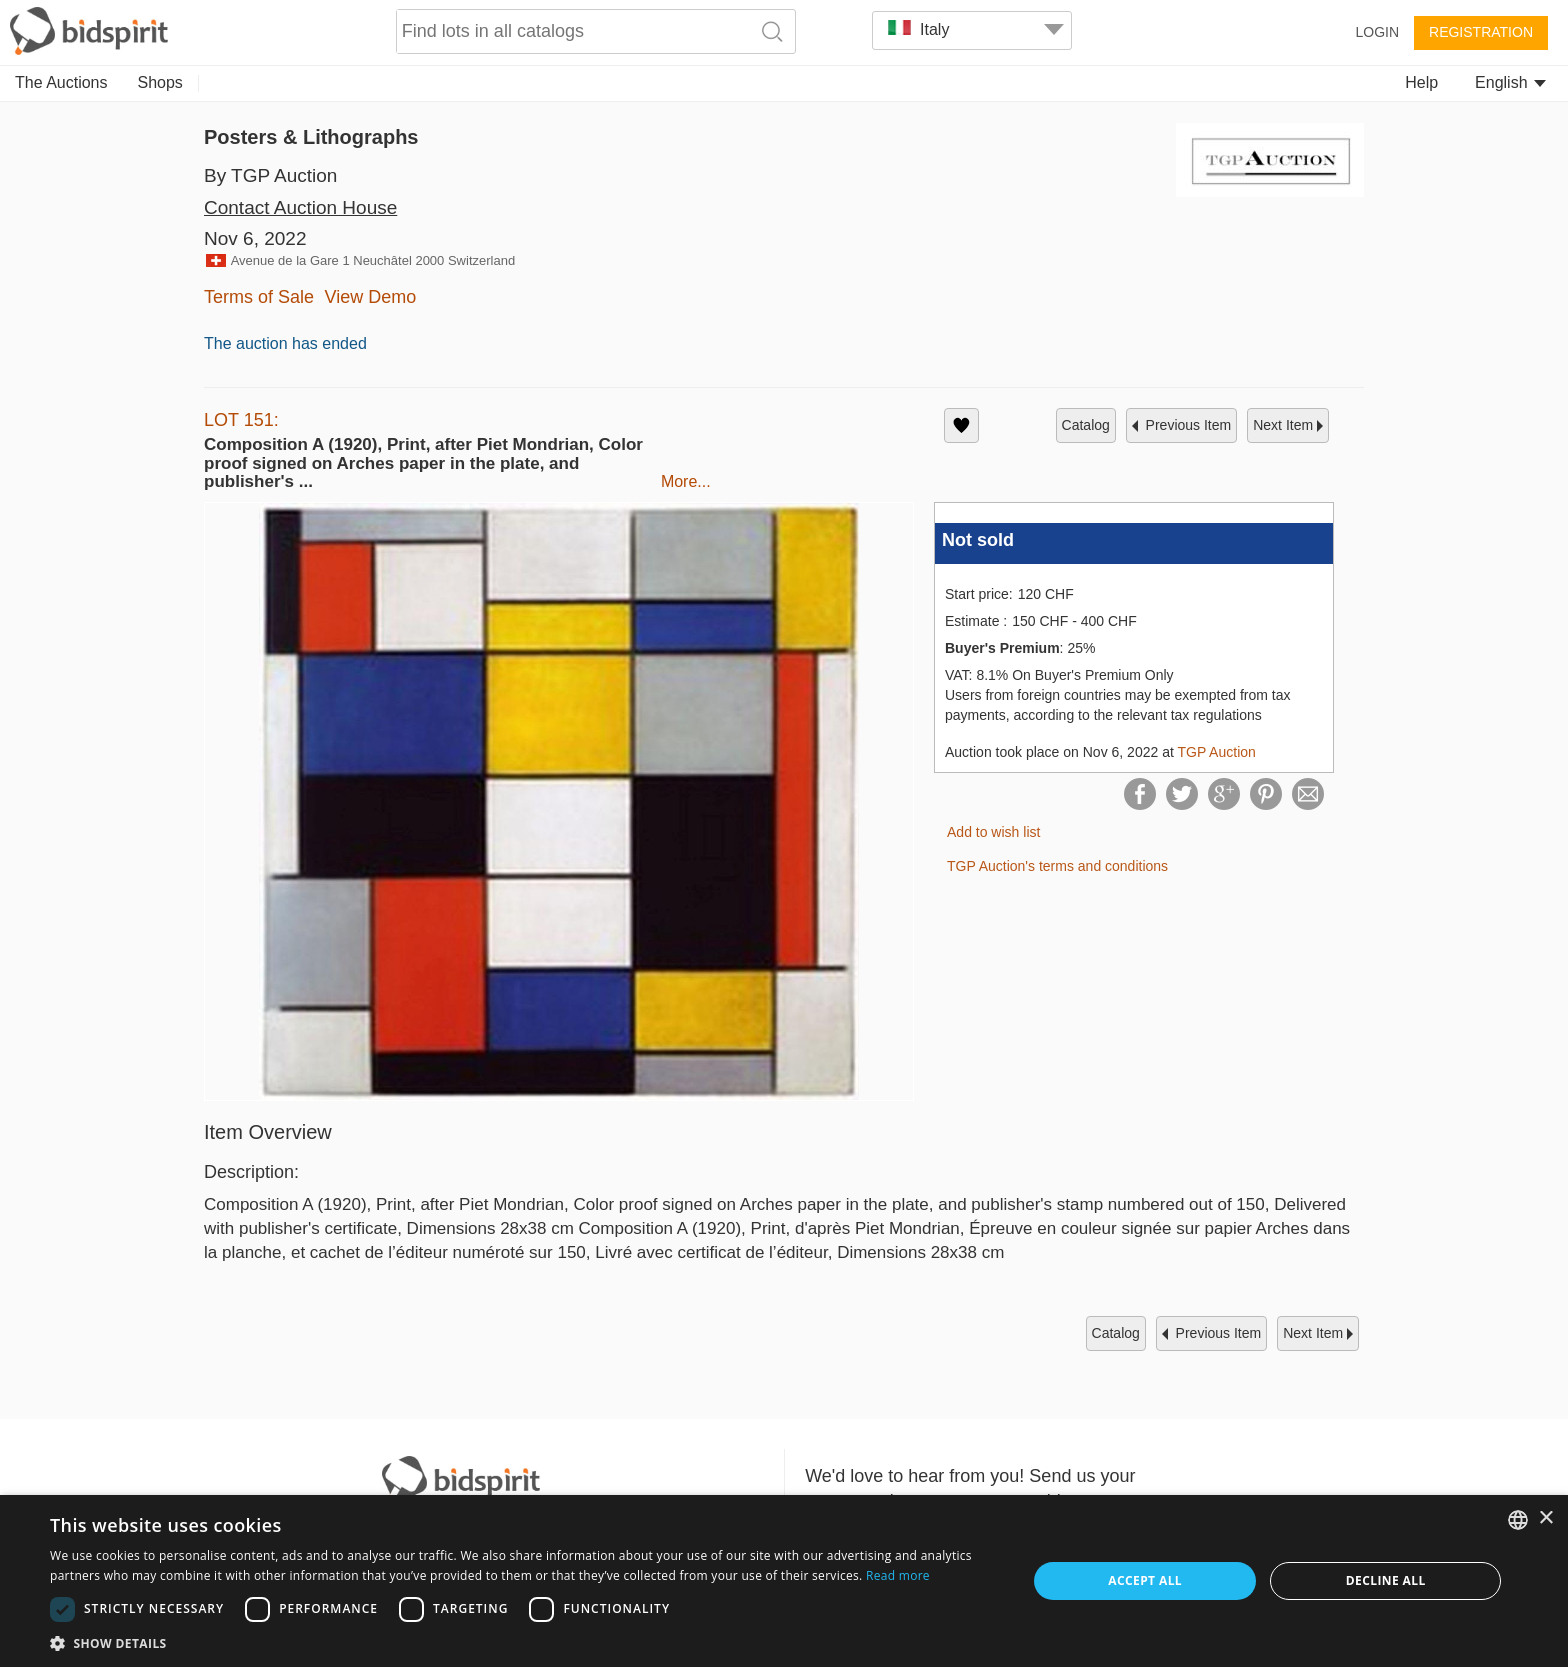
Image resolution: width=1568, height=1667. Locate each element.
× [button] (1545, 1518)
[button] (524, 1642)
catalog (1086, 425)
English (1510, 82)
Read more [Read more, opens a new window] (898, 1575)
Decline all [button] (1386, 1580)
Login (1377, 32)
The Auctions (61, 82)
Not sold (978, 540)
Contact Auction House (300, 207)
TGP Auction (1216, 752)
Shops (160, 82)
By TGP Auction (270, 175)
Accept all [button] (1145, 1580)
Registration (1481, 32)
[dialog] (784, 1581)
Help (1421, 82)
